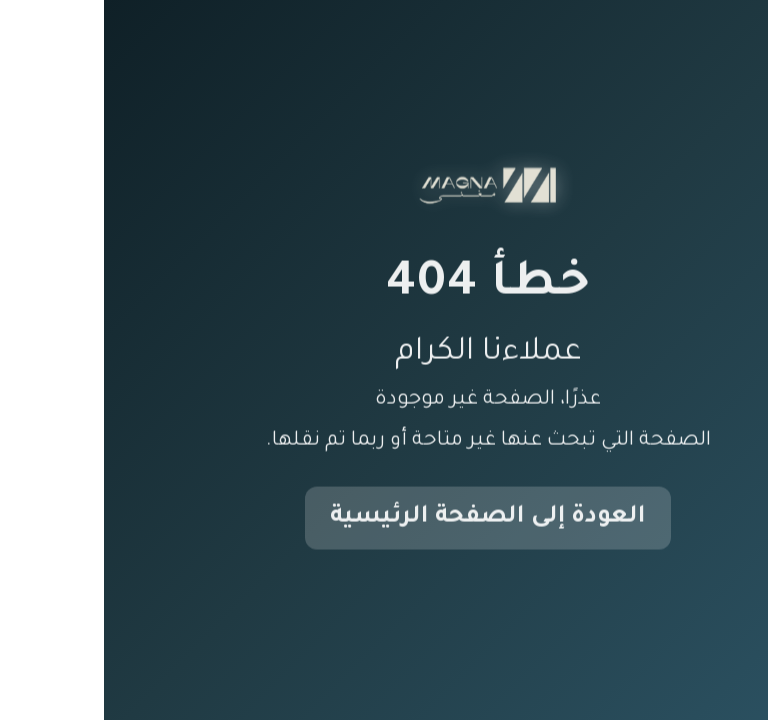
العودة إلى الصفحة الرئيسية (384, 519)
